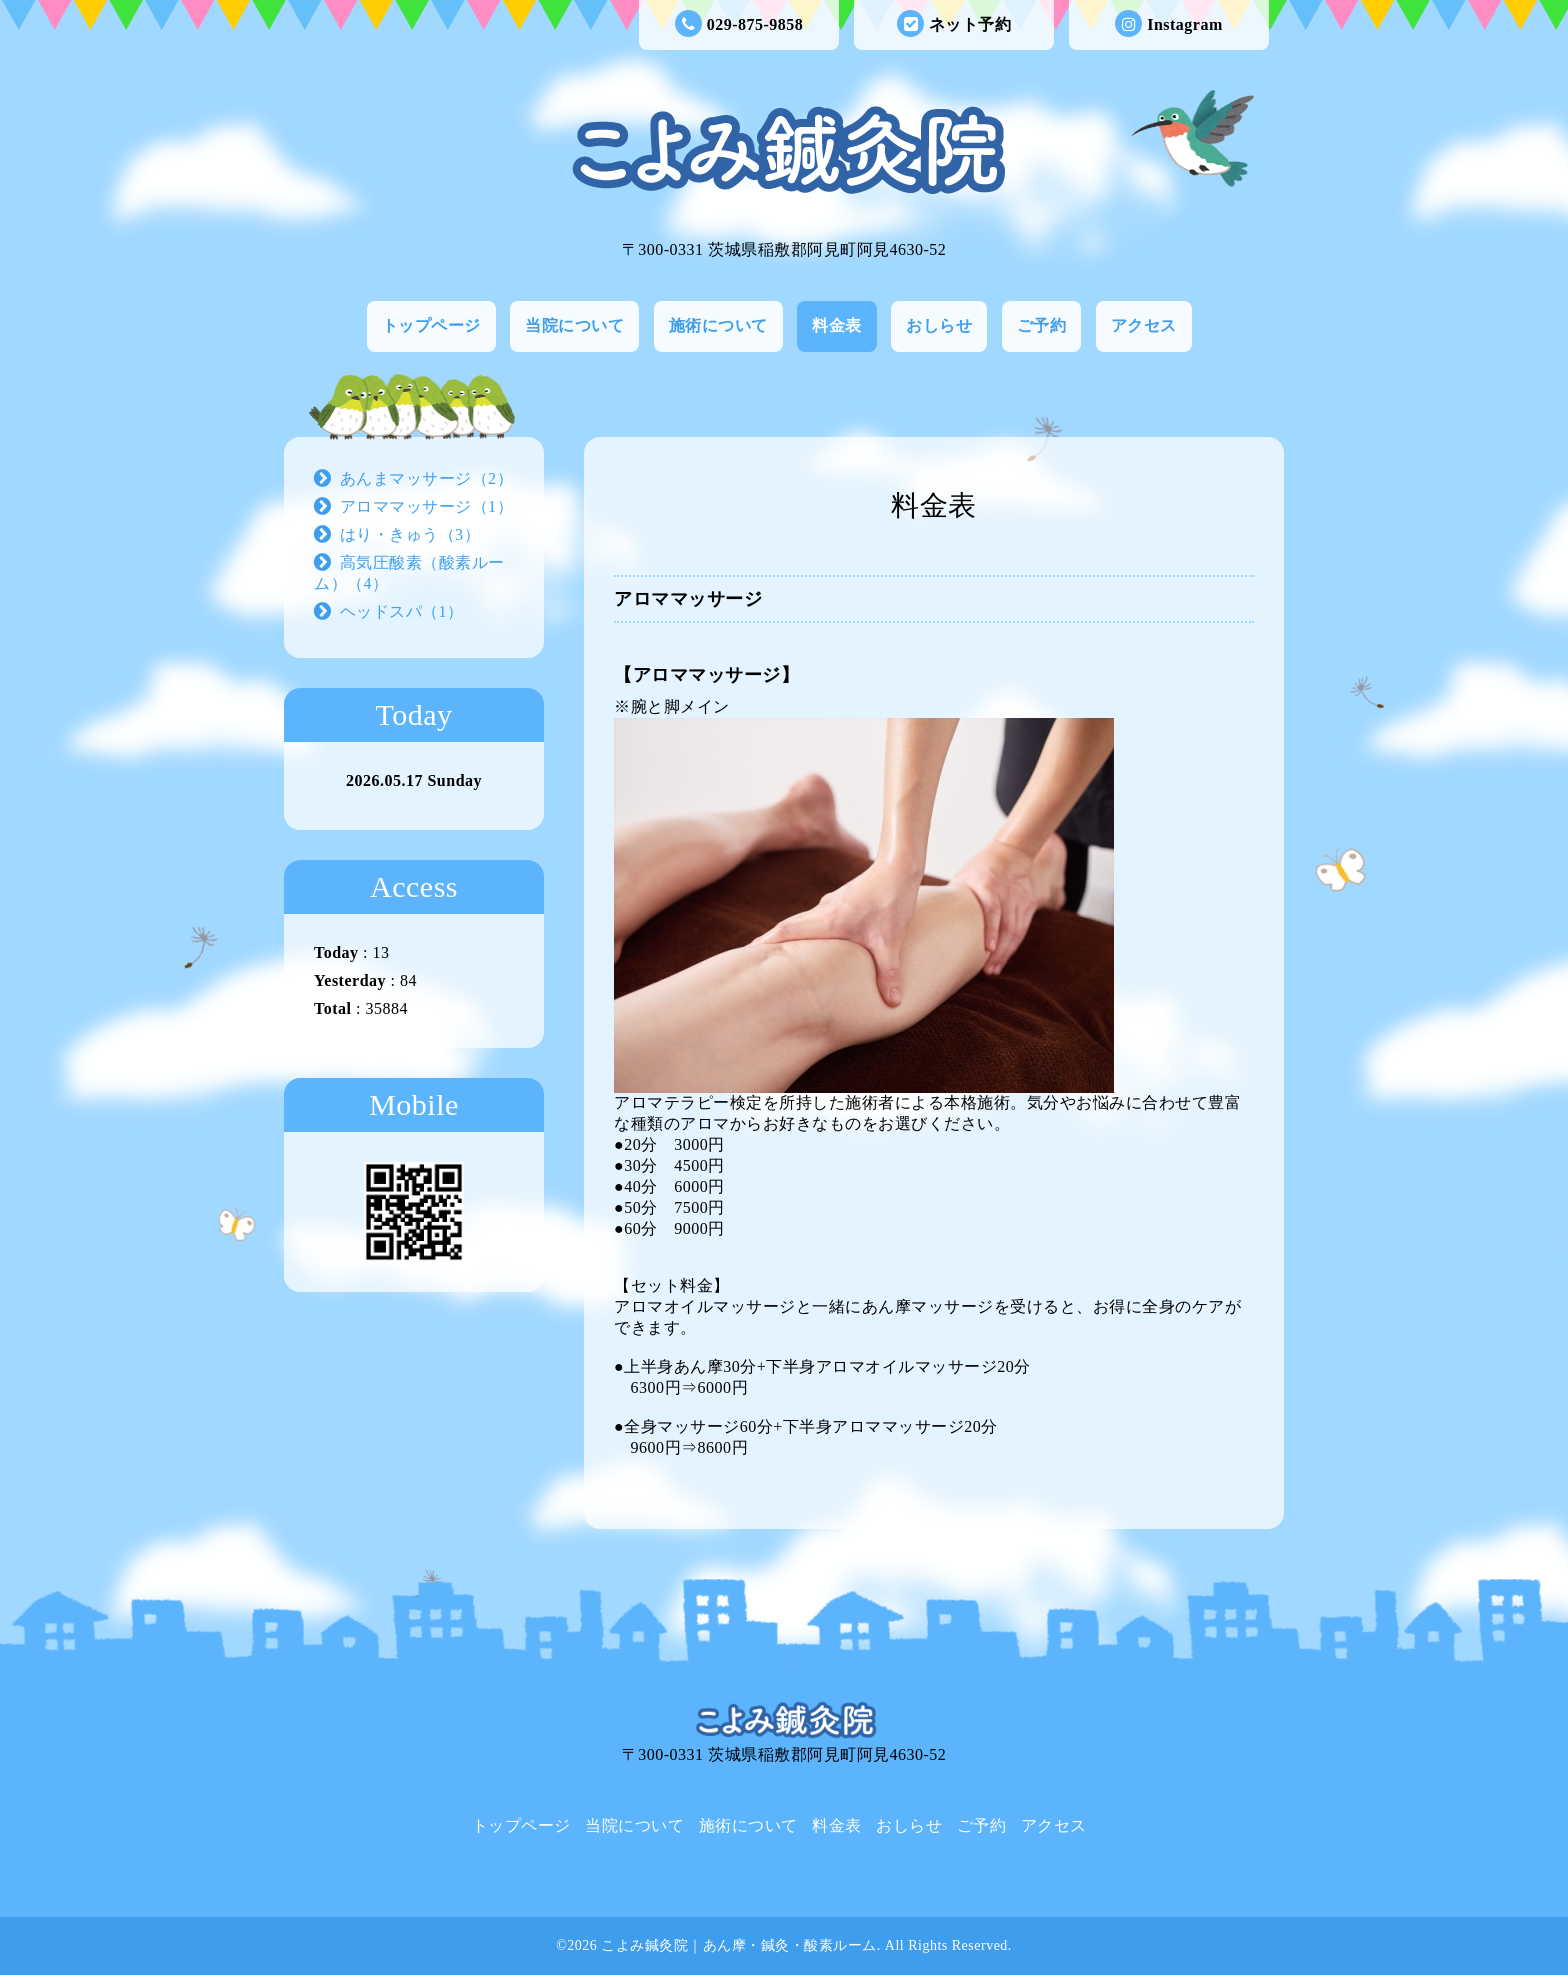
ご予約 (1042, 325)
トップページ (431, 325)
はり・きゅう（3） (410, 534)
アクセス (1144, 325)
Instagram (1169, 24)
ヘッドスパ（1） (402, 611)
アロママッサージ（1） (427, 506)
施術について (718, 325)
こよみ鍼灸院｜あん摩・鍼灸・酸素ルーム (739, 1945)
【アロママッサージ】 (706, 675)
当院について (574, 325)
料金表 (837, 325)
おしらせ (939, 325)
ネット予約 (954, 24)
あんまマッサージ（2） (427, 478)
